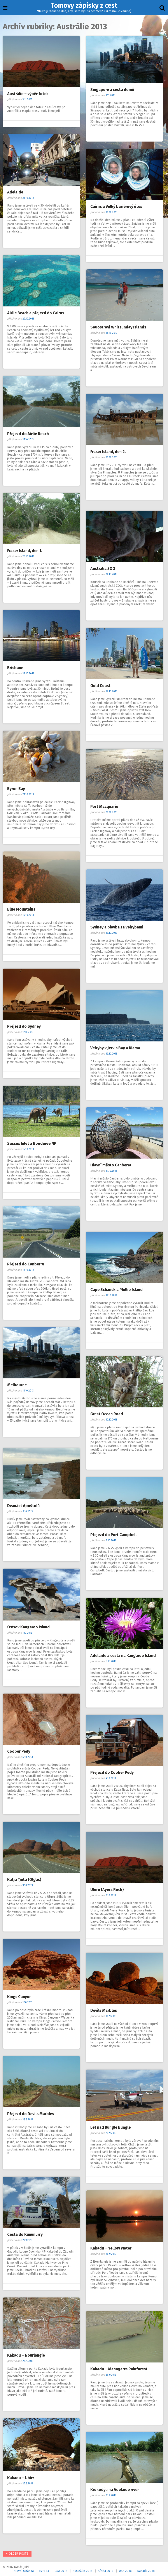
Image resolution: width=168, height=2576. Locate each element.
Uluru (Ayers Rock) (107, 1889)
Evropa (44, 2571)
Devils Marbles (104, 2010)
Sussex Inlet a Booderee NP (32, 1143)
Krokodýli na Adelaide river (115, 2489)
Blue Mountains (22, 909)
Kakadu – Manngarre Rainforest (119, 2368)
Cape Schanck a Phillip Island (117, 1289)
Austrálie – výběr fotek (28, 93)
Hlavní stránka (24, 2571)
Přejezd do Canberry (26, 1264)
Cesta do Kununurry (25, 2234)
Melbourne (17, 1384)
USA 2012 (60, 2571)
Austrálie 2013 (82, 2571)
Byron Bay (16, 788)
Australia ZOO (103, 568)
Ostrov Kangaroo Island (29, 1626)
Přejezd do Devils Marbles (31, 2113)
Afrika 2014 (105, 2571)
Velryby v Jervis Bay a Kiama (115, 1047)
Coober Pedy (19, 1751)
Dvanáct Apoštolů (24, 1505)
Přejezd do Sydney (24, 1026)
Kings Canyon (20, 1996)
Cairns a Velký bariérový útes (117, 206)
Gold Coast (101, 685)
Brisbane (16, 667)
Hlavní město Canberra (111, 1164)
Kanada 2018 (146, 2571)
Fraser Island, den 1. (25, 550)
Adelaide (16, 192)
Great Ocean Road (107, 1413)
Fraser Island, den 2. (108, 451)
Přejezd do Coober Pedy (112, 1772)
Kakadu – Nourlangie (26, 2355)
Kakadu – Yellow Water (111, 2248)
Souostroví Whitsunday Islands (119, 327)
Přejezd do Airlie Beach (28, 433)
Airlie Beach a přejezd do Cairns (36, 312)
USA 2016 (125, 2571)
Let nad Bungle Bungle (111, 2127)
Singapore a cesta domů (113, 89)
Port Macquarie (105, 806)
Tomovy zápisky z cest (84, 5)
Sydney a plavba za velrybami (117, 927)
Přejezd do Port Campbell (114, 1534)
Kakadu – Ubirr (21, 2477)
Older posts (18, 2553)
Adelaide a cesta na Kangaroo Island (123, 1655)
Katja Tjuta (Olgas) (25, 1879)
